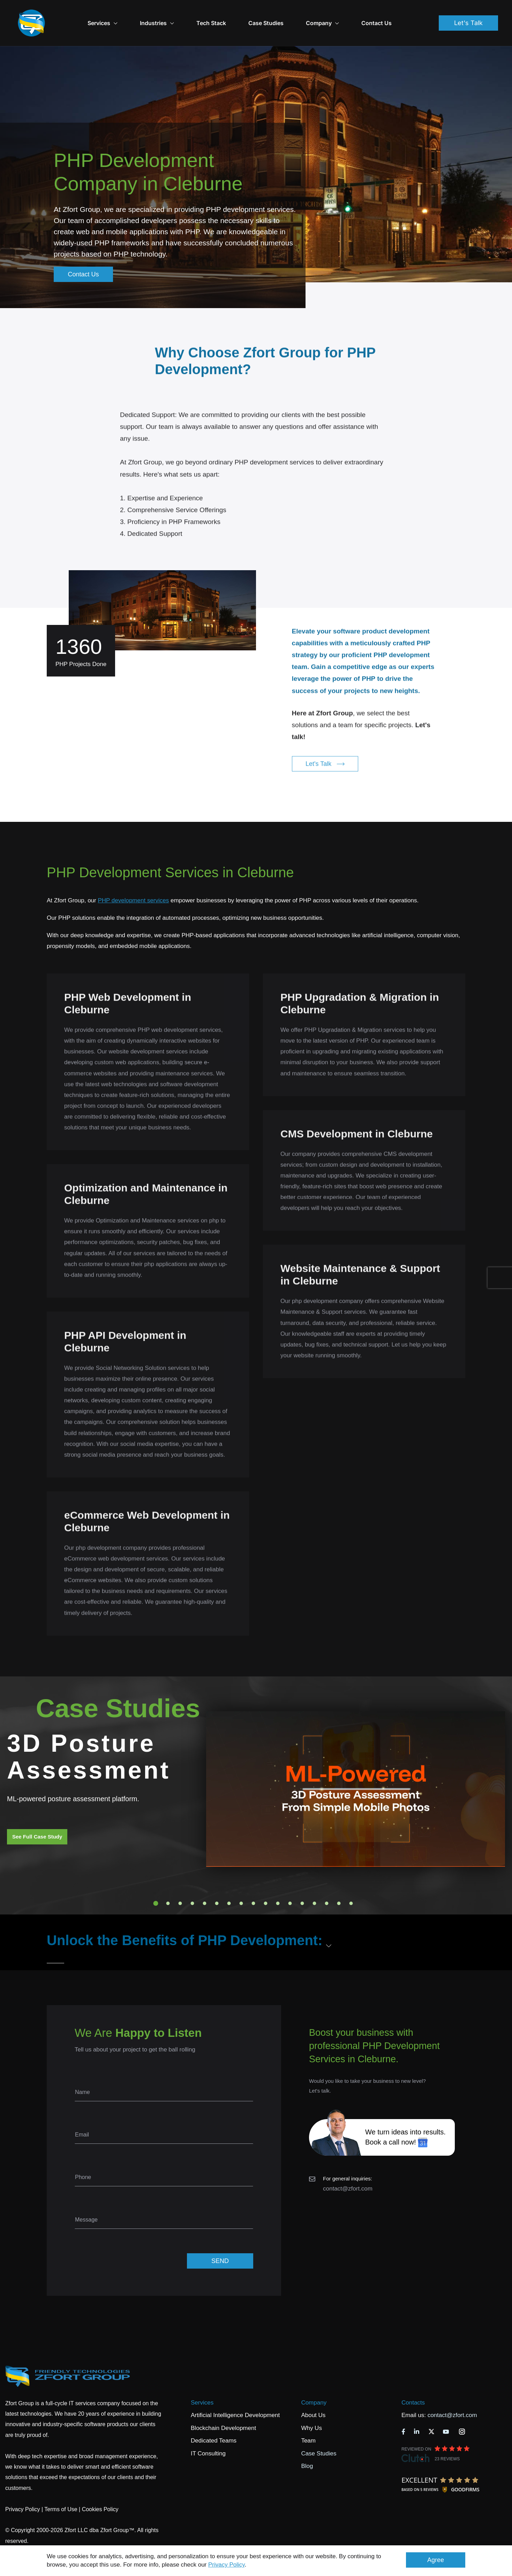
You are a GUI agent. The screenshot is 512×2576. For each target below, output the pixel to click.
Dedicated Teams (213, 2421)
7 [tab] (229, 1884)
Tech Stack (228, 13)
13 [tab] (302, 1884)
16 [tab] (339, 1884)
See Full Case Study (37, 1817)
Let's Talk (468, 13)
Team (308, 2421)
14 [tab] (314, 1884)
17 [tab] (351, 1884)
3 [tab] (180, 1884)
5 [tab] (204, 1884)
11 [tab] (278, 1884)
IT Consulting (208, 2434)
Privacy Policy (226, 2564)
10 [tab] (266, 1884)
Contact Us (394, 13)
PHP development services (133, 881)
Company (339, 13)
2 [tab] (168, 1884)
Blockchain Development (223, 2408)
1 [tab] (156, 1884)
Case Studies (283, 13)
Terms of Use (60, 2490)
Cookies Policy (100, 2490)
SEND (220, 2241)
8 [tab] (241, 1884)
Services (202, 2383)
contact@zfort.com (347, 2169)
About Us (313, 2395)
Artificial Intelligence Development (235, 2395)
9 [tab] (253, 1884)
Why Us (311, 2408)
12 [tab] (290, 1884)
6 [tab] (217, 1884)
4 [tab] (192, 1884)
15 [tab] (327, 1884)
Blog (307, 2446)
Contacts (413, 2383)
